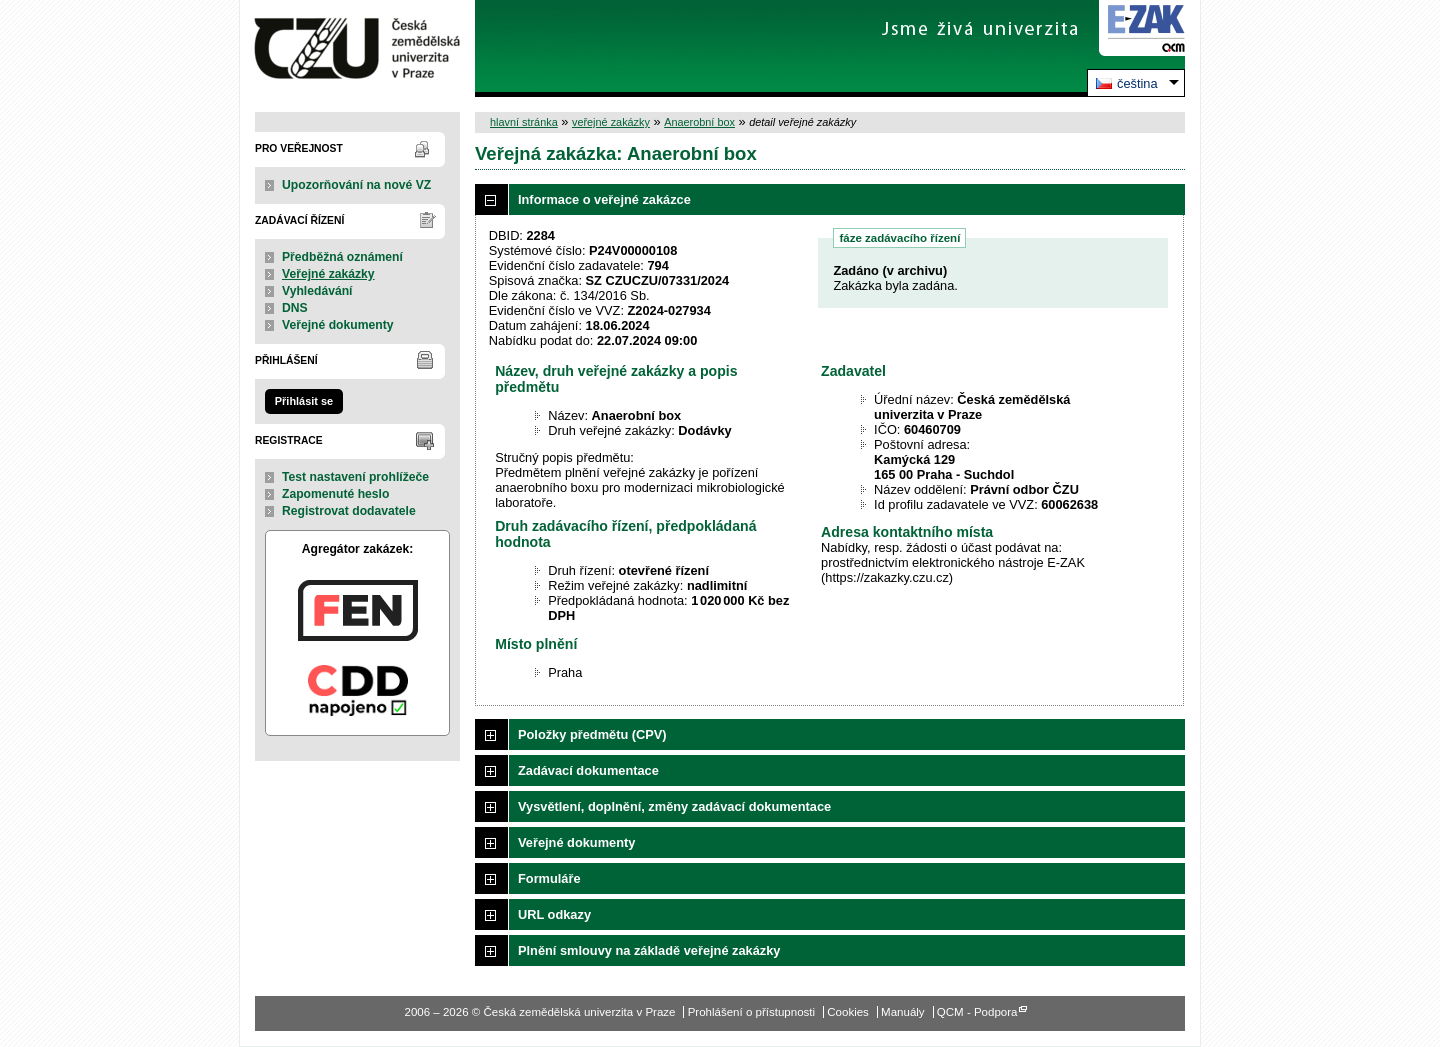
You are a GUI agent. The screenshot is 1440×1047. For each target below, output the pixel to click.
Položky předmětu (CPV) (592, 734)
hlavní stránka (524, 122)
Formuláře (549, 878)
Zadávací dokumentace (588, 770)
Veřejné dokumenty (337, 325)
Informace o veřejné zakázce (604, 199)
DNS (295, 308)
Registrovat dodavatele (349, 511)
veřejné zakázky (611, 122)
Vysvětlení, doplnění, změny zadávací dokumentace (674, 806)
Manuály (903, 1012)
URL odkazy (554, 914)
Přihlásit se (304, 401)
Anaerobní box (699, 122)
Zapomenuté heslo (335, 494)
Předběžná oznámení (342, 257)
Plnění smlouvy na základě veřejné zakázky (649, 950)
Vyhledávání (317, 291)
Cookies (848, 1012)
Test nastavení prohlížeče (355, 477)
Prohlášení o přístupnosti (751, 1012)
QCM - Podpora (977, 1012)
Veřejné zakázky (328, 274)
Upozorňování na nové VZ (356, 185)
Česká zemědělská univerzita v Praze (357, 48)
